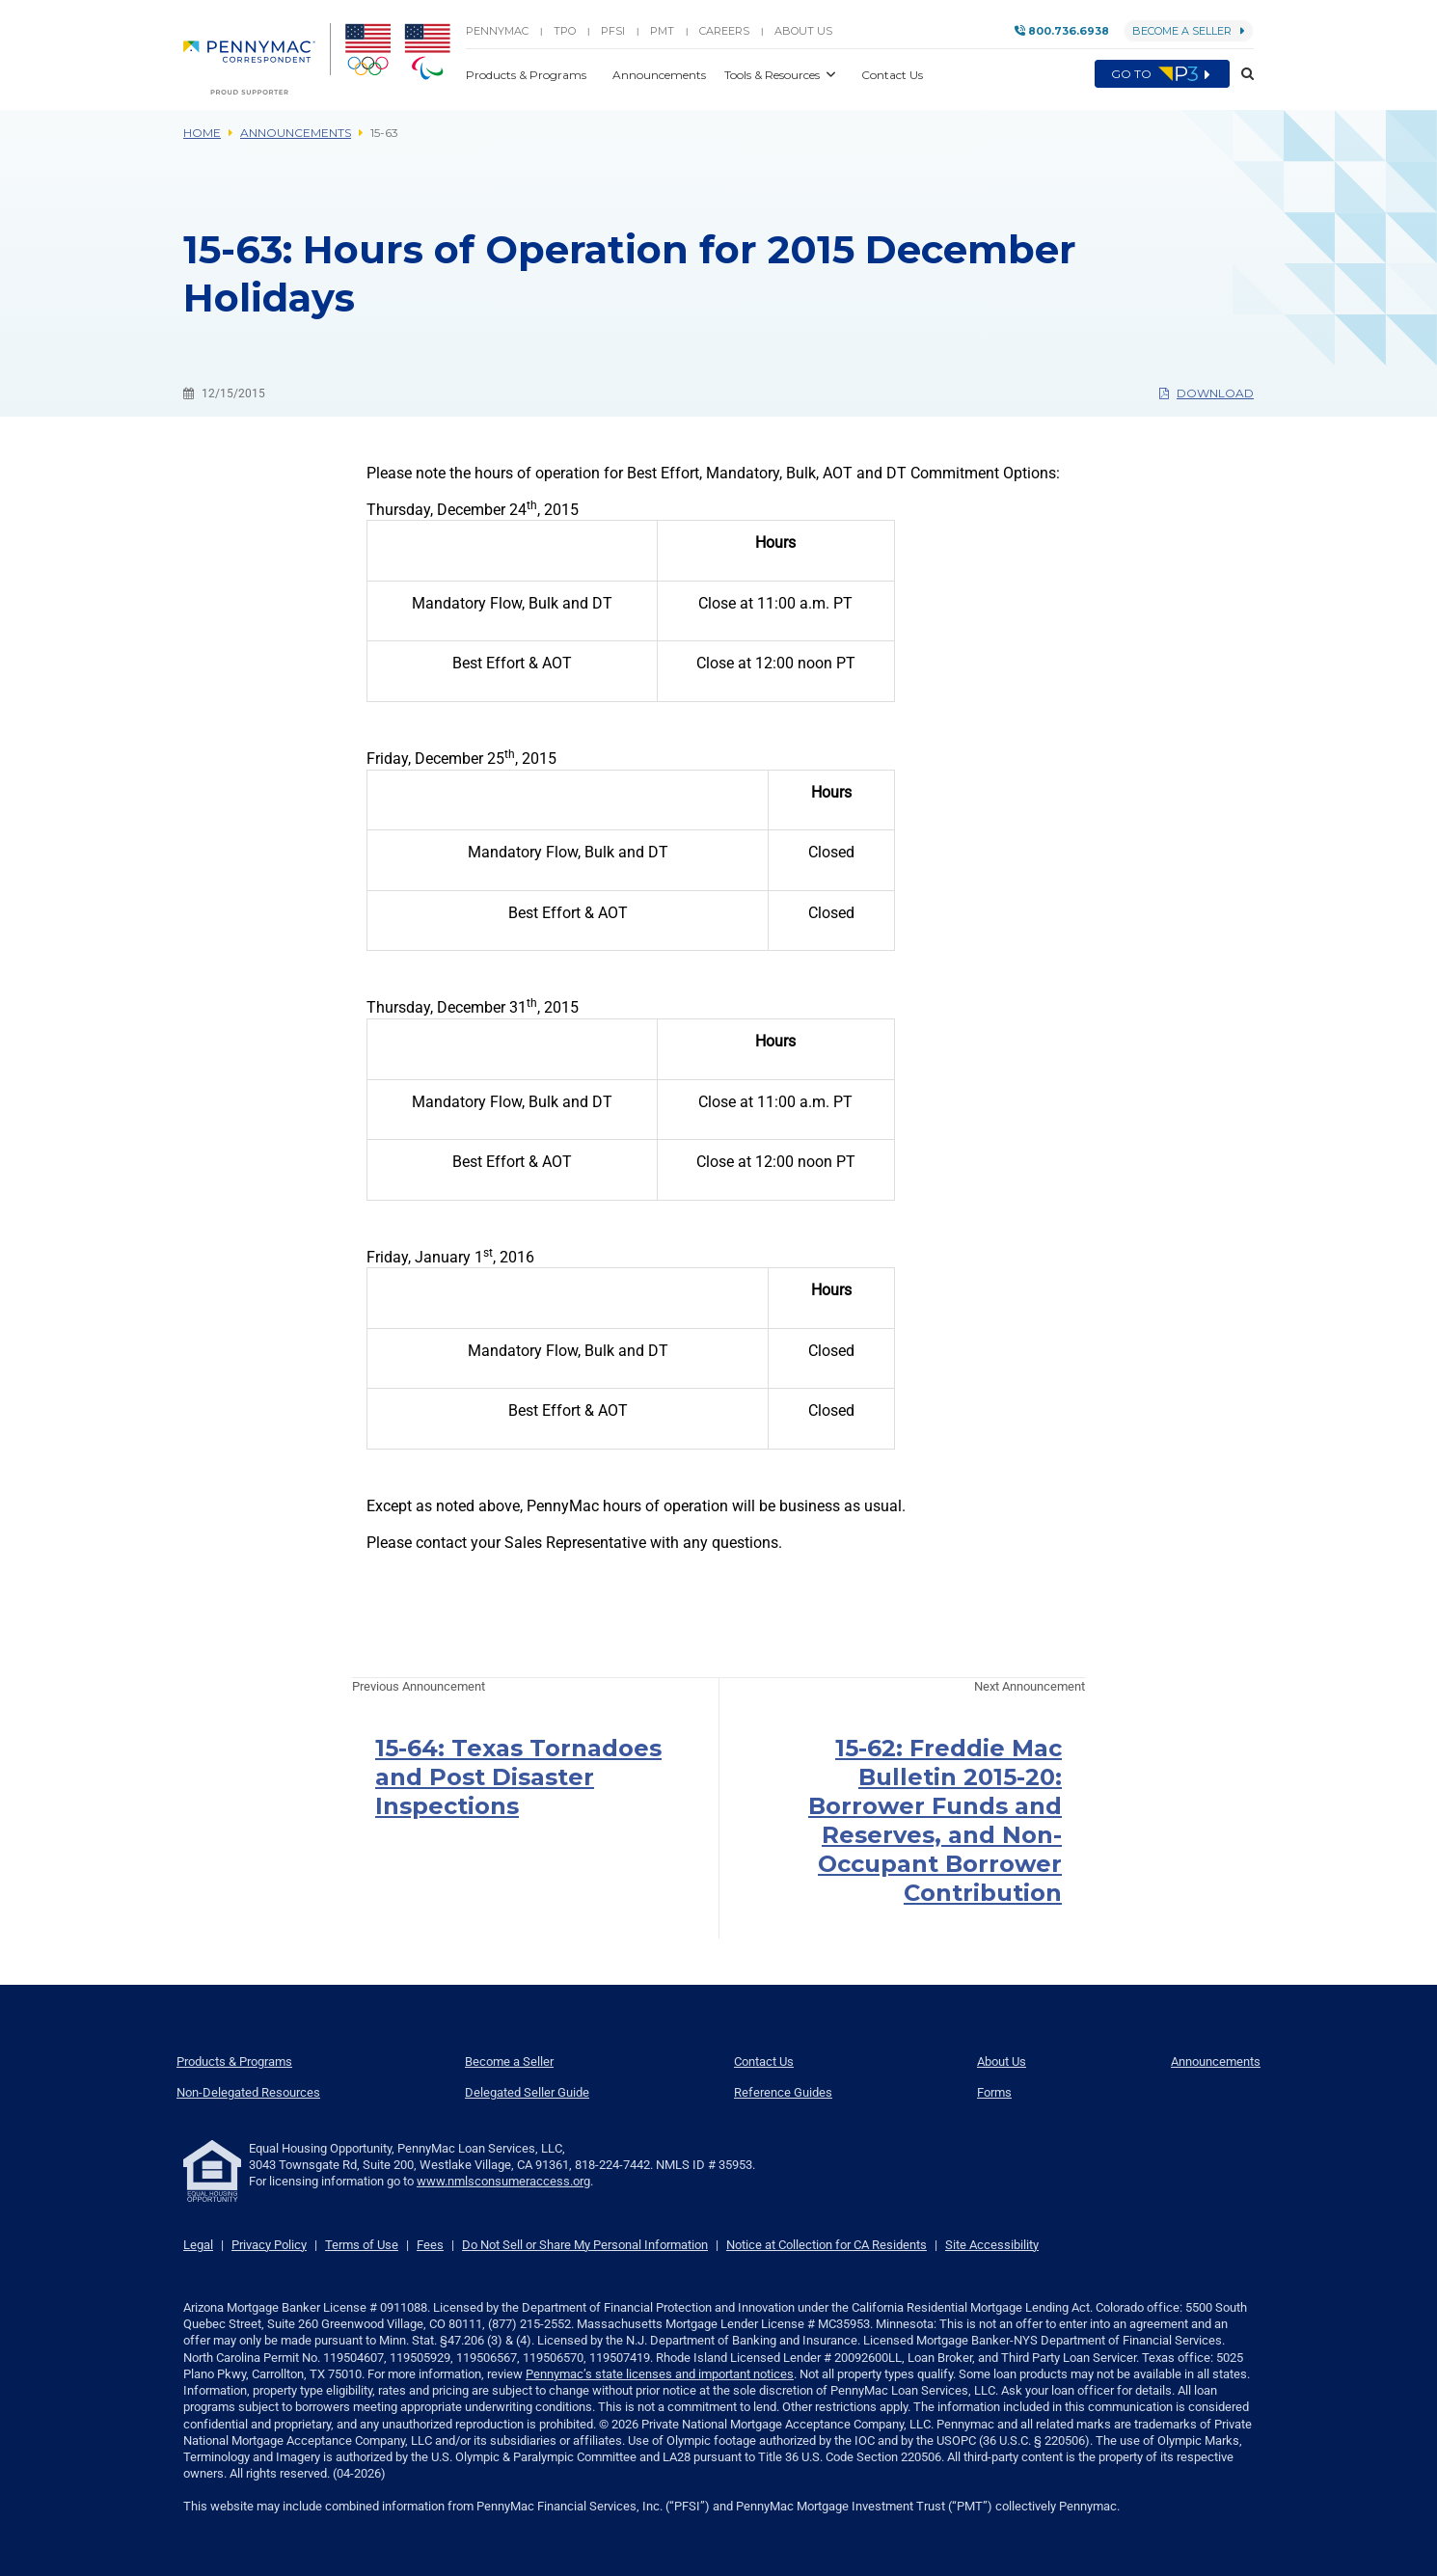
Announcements (295, 132)
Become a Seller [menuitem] (509, 2061)
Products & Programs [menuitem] (234, 2061)
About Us (803, 31)
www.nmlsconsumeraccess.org (503, 2181)
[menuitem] (257, 59)
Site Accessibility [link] (992, 2244)
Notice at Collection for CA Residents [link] (826, 2244)
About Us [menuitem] (1001, 2061)
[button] (1242, 74)
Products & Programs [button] (527, 75)
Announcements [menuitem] (1216, 2061)
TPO (565, 31)
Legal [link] (198, 2244)
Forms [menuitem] (994, 2092)
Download (1206, 393)
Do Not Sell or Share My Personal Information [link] (585, 2244)
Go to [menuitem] (1162, 74)
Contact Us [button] (892, 75)
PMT (662, 31)
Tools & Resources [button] (773, 75)
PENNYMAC (497, 31)
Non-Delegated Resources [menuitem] (248, 2092)
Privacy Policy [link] (269, 2244)
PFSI (613, 31)
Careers (724, 31)
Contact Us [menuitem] (764, 2061)
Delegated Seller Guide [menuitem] (527, 2092)
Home (202, 132)
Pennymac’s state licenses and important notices (660, 2374)
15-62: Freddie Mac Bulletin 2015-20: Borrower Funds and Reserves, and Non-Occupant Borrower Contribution (935, 1820)
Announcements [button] (660, 75)
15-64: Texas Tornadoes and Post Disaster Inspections (518, 1777)
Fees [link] (430, 2244)
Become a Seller (1188, 31)
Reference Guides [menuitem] (783, 2092)
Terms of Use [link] (361, 2244)
